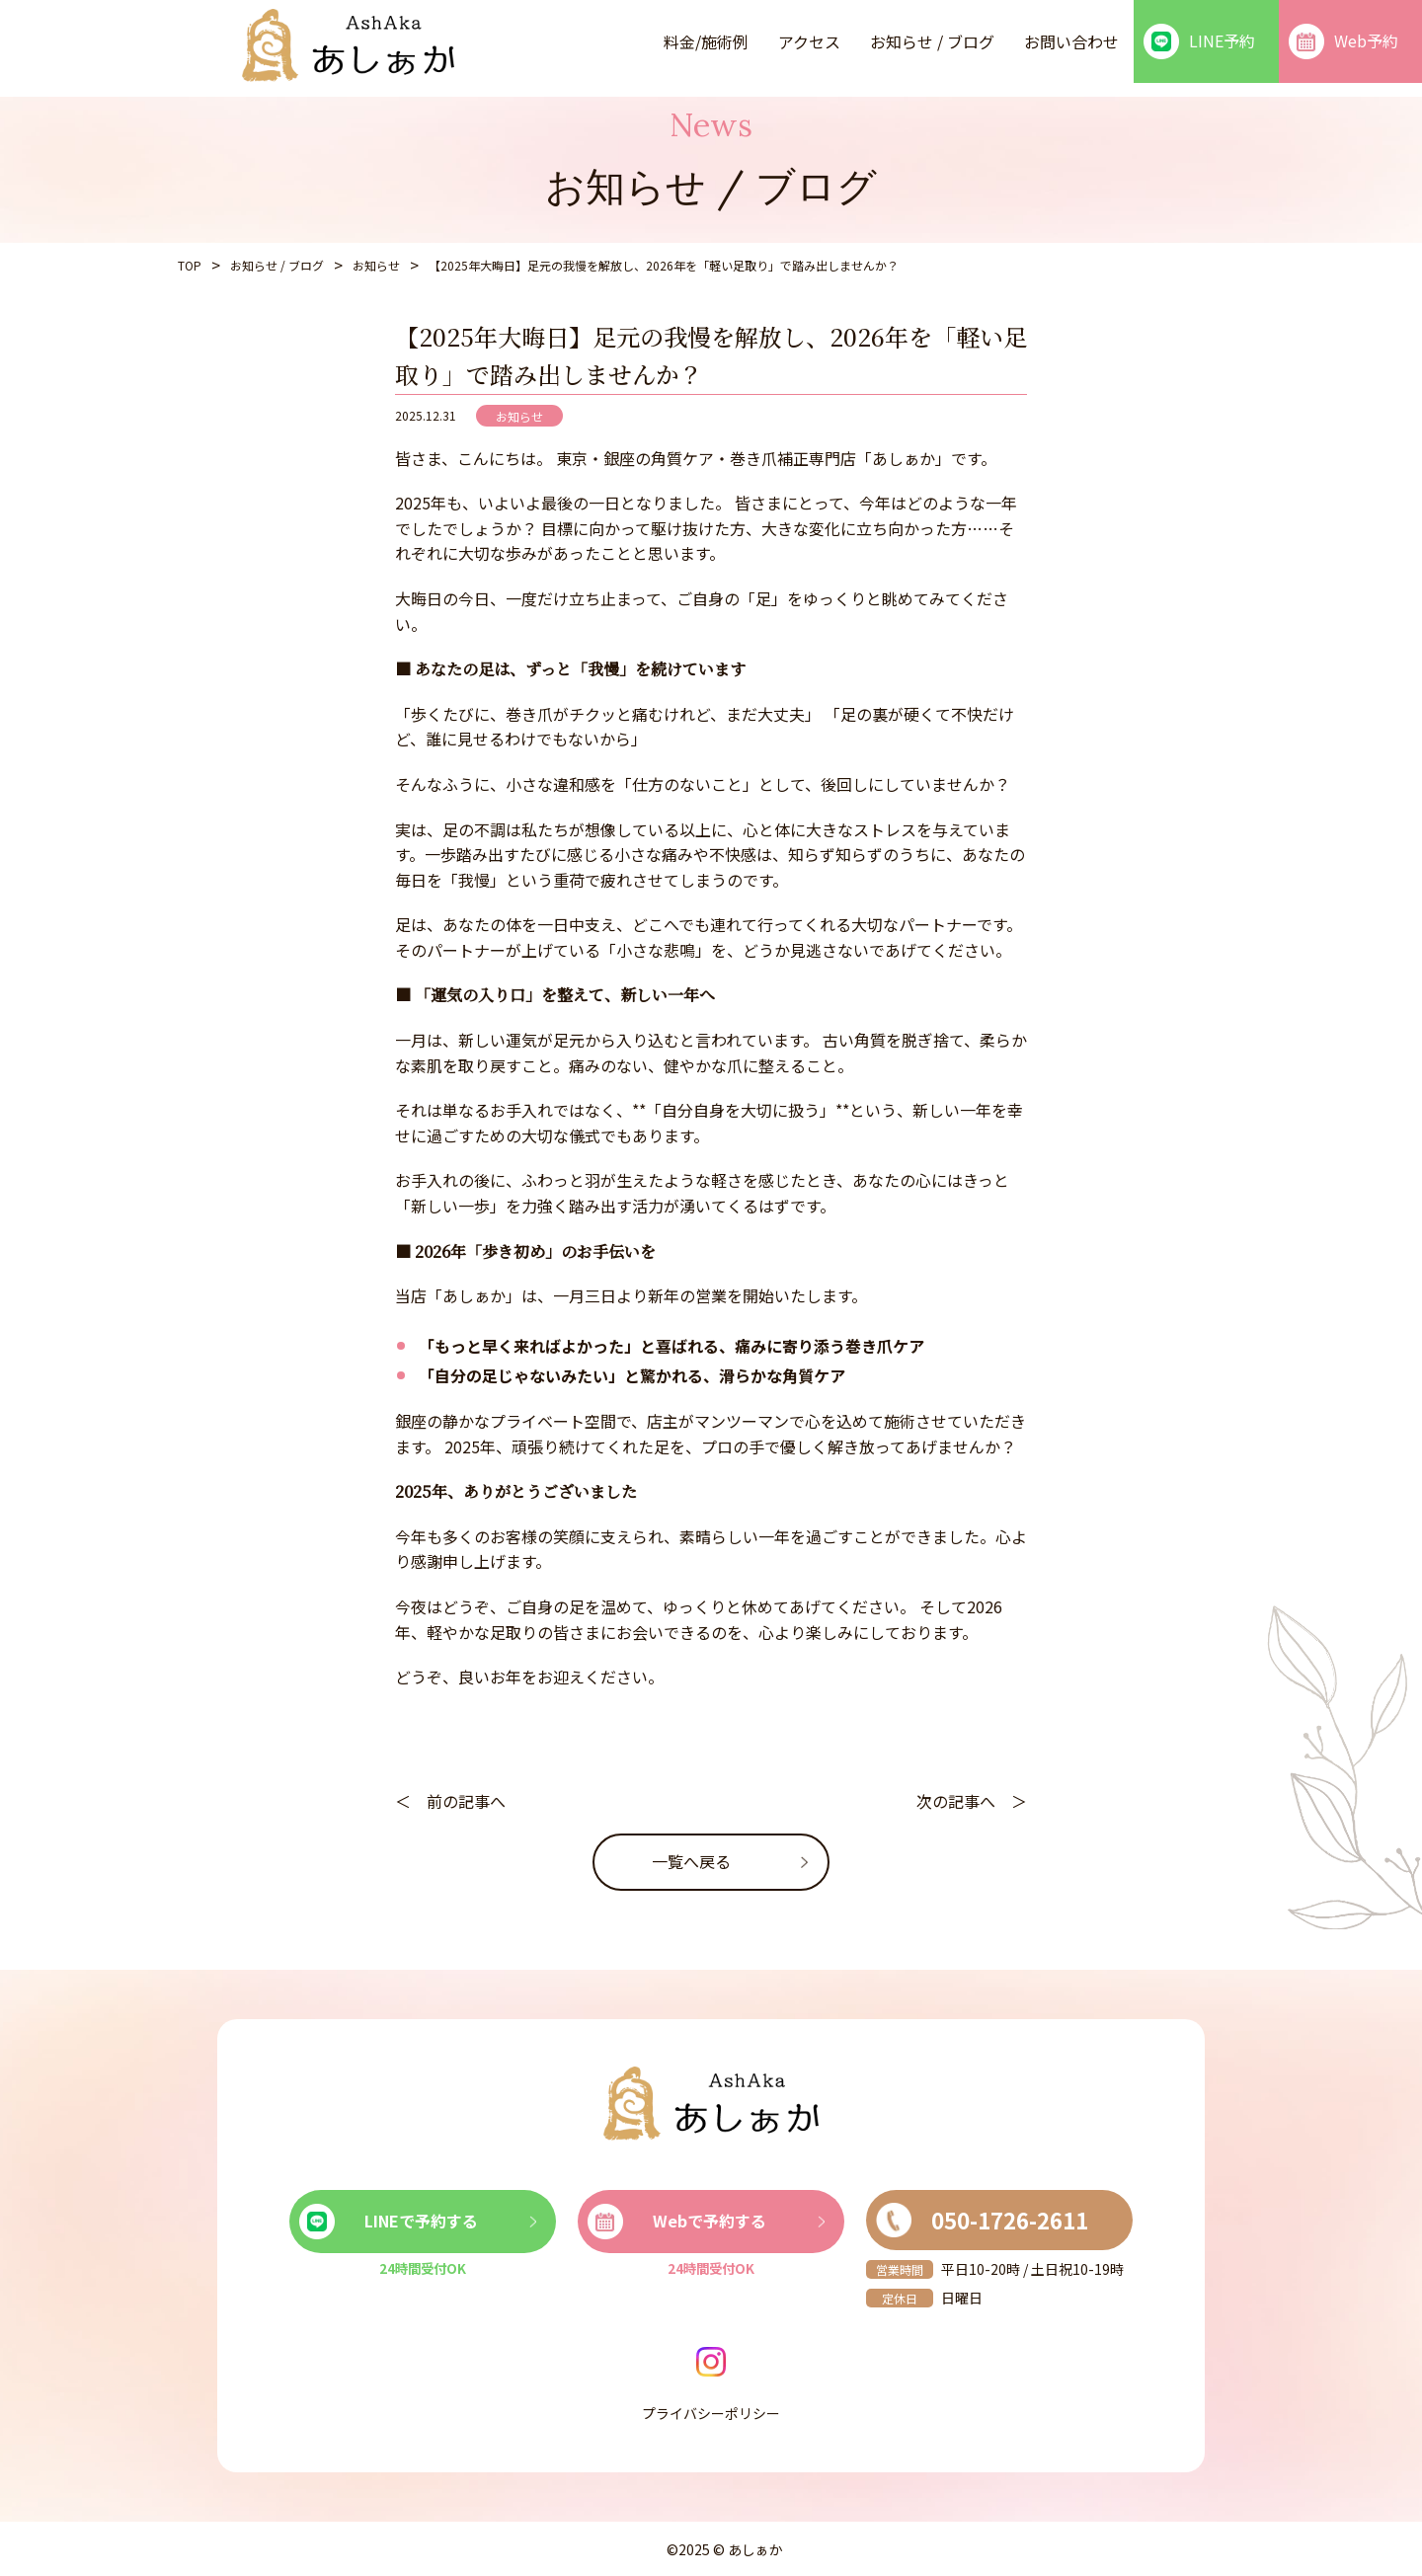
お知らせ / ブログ (932, 41)
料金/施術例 (706, 41)
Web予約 (1343, 41)
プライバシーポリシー (711, 2413)
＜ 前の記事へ (450, 1801)
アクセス (809, 41)
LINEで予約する (388, 2221)
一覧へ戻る (691, 1861)
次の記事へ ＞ (971, 1801)
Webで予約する (677, 2221)
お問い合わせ (1071, 41)
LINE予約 (1199, 41)
